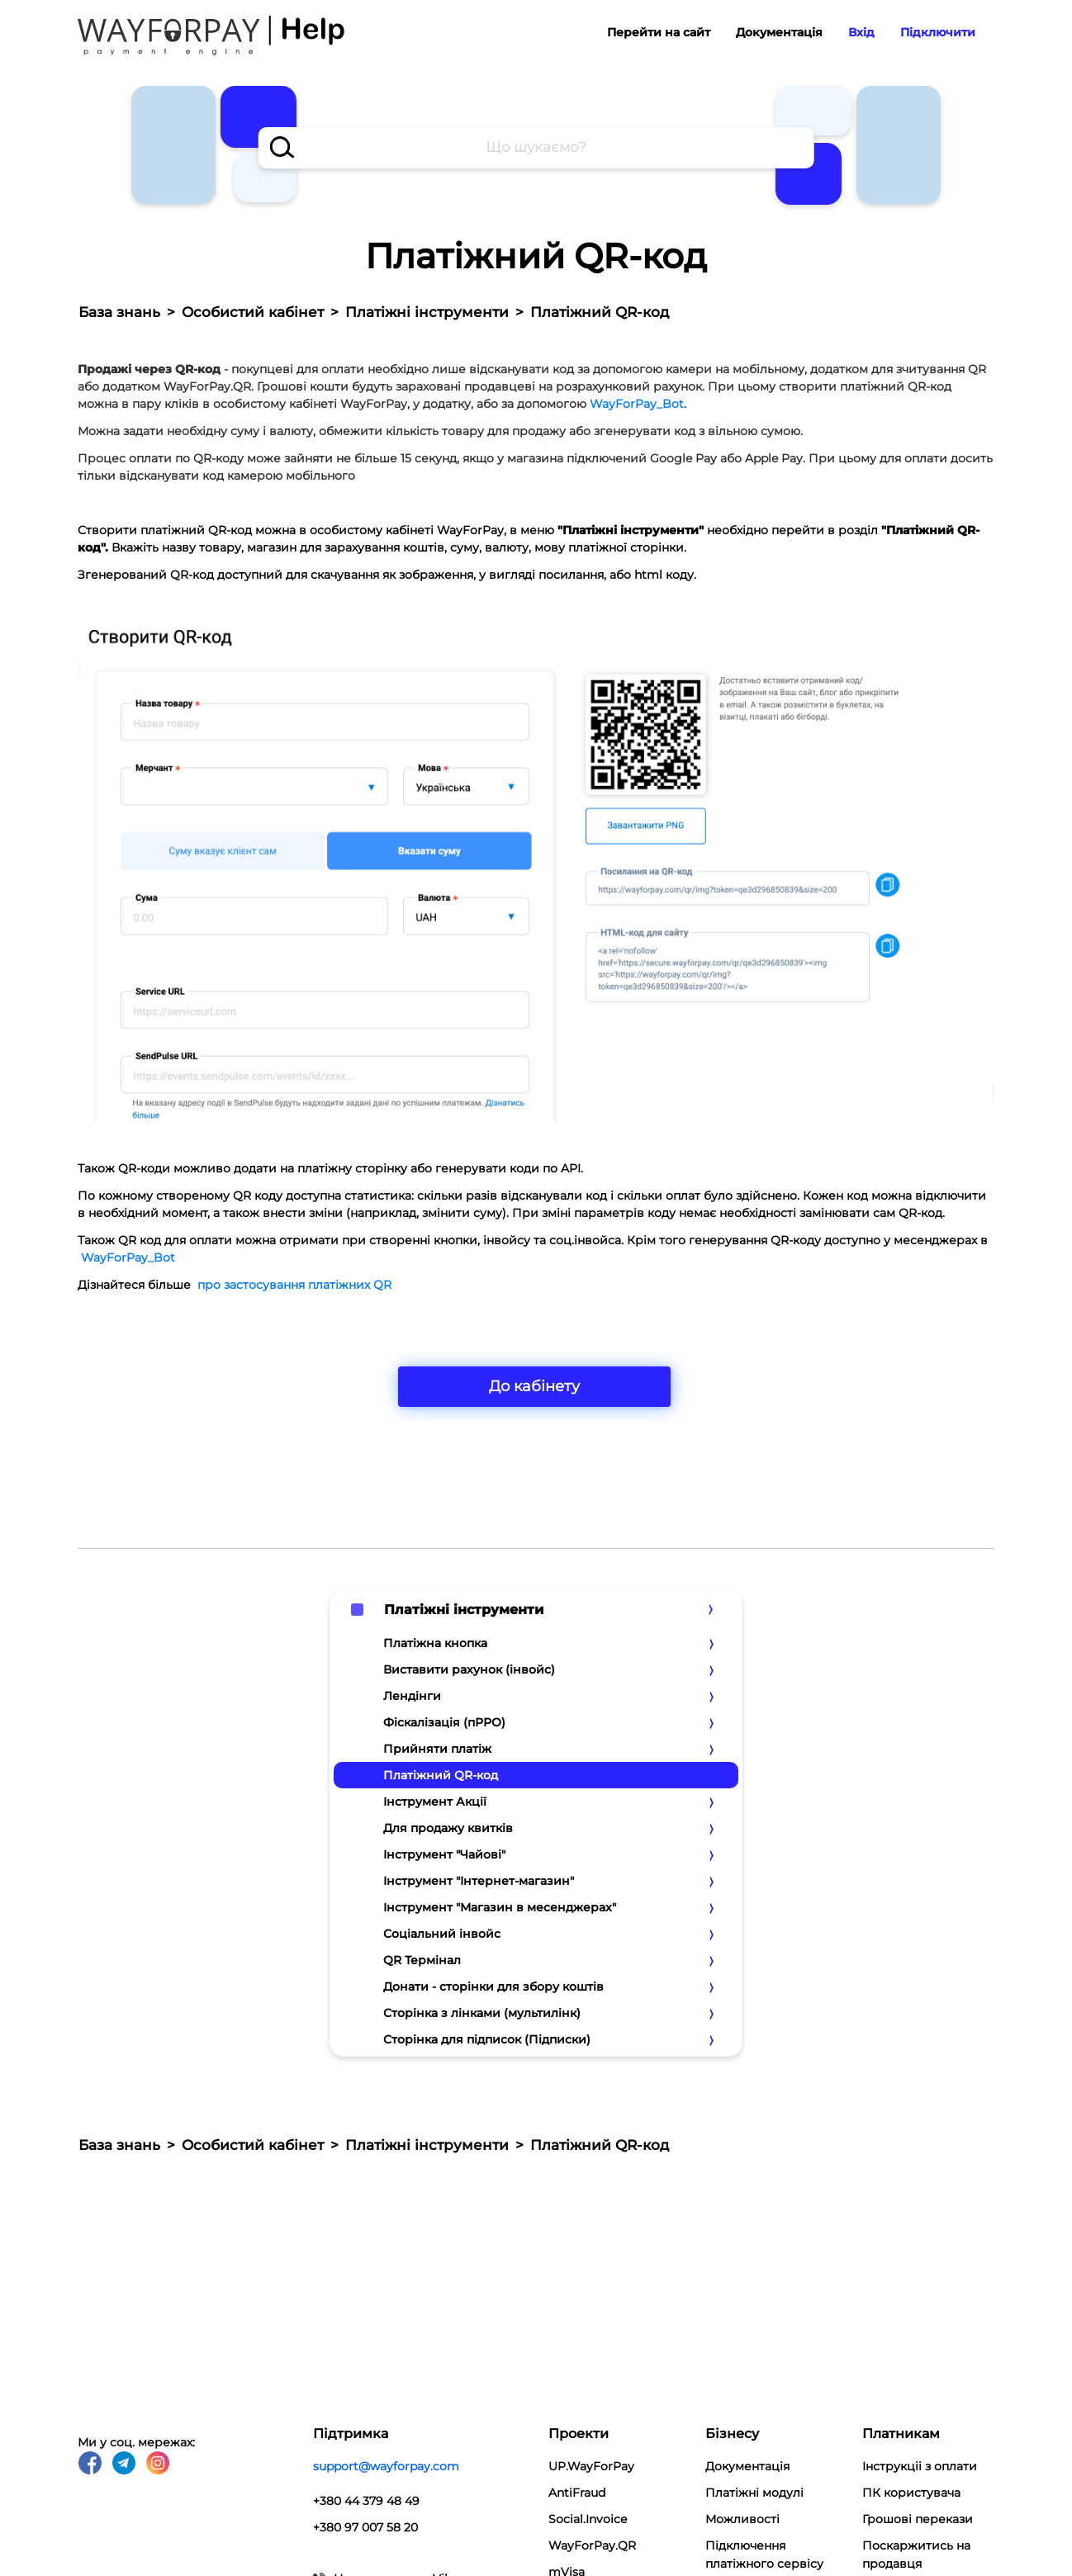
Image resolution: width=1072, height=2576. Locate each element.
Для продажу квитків (448, 1828)
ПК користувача (911, 2492)
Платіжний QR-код (440, 1775)
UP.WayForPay (591, 2466)
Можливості (742, 2519)
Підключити (937, 32)
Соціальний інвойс (441, 1933)
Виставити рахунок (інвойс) (469, 1669)
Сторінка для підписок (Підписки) (487, 2039)
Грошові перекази (917, 2519)
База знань (119, 312)
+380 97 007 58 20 (365, 2527)
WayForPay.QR (592, 2545)
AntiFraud (576, 2492)
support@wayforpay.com (386, 2466)
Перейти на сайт (658, 32)
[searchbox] (536, 147)
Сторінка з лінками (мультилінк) (482, 2012)
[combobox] (536, 147)
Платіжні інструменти (427, 312)
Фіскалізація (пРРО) (444, 1722)
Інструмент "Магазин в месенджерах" (499, 1907)
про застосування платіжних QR (294, 1284)
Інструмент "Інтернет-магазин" (478, 1880)
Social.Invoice (587, 2519)
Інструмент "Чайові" (444, 1854)
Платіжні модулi (754, 2492)
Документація (779, 32)
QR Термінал (422, 1960)
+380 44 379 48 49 (366, 2500)
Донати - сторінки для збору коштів (493, 1986)
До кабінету (534, 1386)
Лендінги (412, 1695)
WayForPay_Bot (637, 403)
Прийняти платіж (437, 1748)
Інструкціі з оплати (919, 2466)
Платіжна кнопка (435, 1643)
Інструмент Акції (434, 1801)
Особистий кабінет (253, 312)
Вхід (861, 32)
